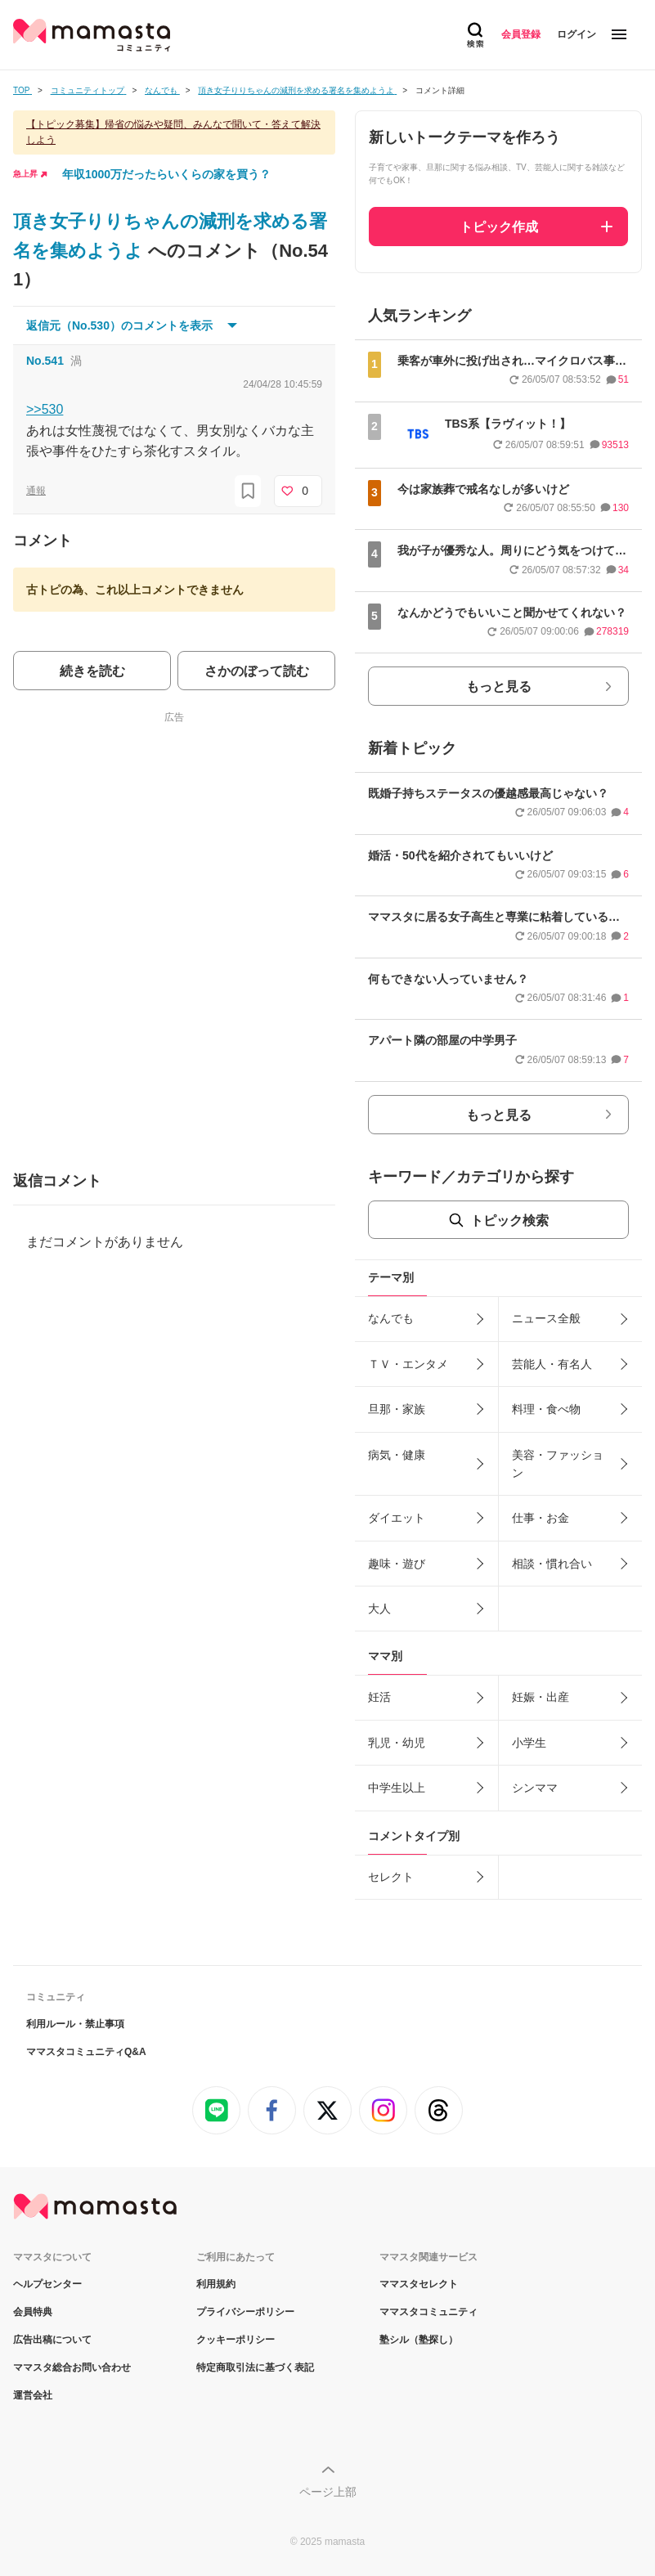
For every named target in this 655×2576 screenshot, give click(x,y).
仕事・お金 (540, 1517)
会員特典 (32, 2312)
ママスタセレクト (418, 2284)
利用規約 (216, 2284)
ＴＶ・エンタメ (408, 1364)
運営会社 (32, 2395)
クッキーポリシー (235, 2340)
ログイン (576, 34)
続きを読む (92, 671)
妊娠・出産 (540, 1696)
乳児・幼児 (396, 1742)
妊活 (379, 1696)
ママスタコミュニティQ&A (86, 2052)
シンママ (535, 1787)
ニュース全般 (546, 1318)
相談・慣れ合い (552, 1563)
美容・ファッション (557, 1463)
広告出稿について (52, 2340)
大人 (379, 1608)
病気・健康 (396, 1454)
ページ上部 (328, 2491)
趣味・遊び (396, 1563)
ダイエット (396, 1517)
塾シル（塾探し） (418, 2340)
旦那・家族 (396, 1409)
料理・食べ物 (546, 1409)
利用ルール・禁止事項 (75, 2024)
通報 (36, 490)
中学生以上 (396, 1787)
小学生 (529, 1742)
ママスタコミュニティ (428, 2312)
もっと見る (499, 686)
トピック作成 (499, 227)
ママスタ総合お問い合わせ (72, 2367)
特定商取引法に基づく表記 (255, 2367)
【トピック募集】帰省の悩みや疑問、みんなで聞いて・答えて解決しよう (173, 132)
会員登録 (521, 34)
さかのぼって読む (256, 671)
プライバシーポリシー (245, 2312)
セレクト (391, 1876)
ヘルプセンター (47, 2284)
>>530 (44, 409)
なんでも (391, 1318)
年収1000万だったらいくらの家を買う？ (166, 174)
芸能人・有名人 (552, 1364)
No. (45, 360)
